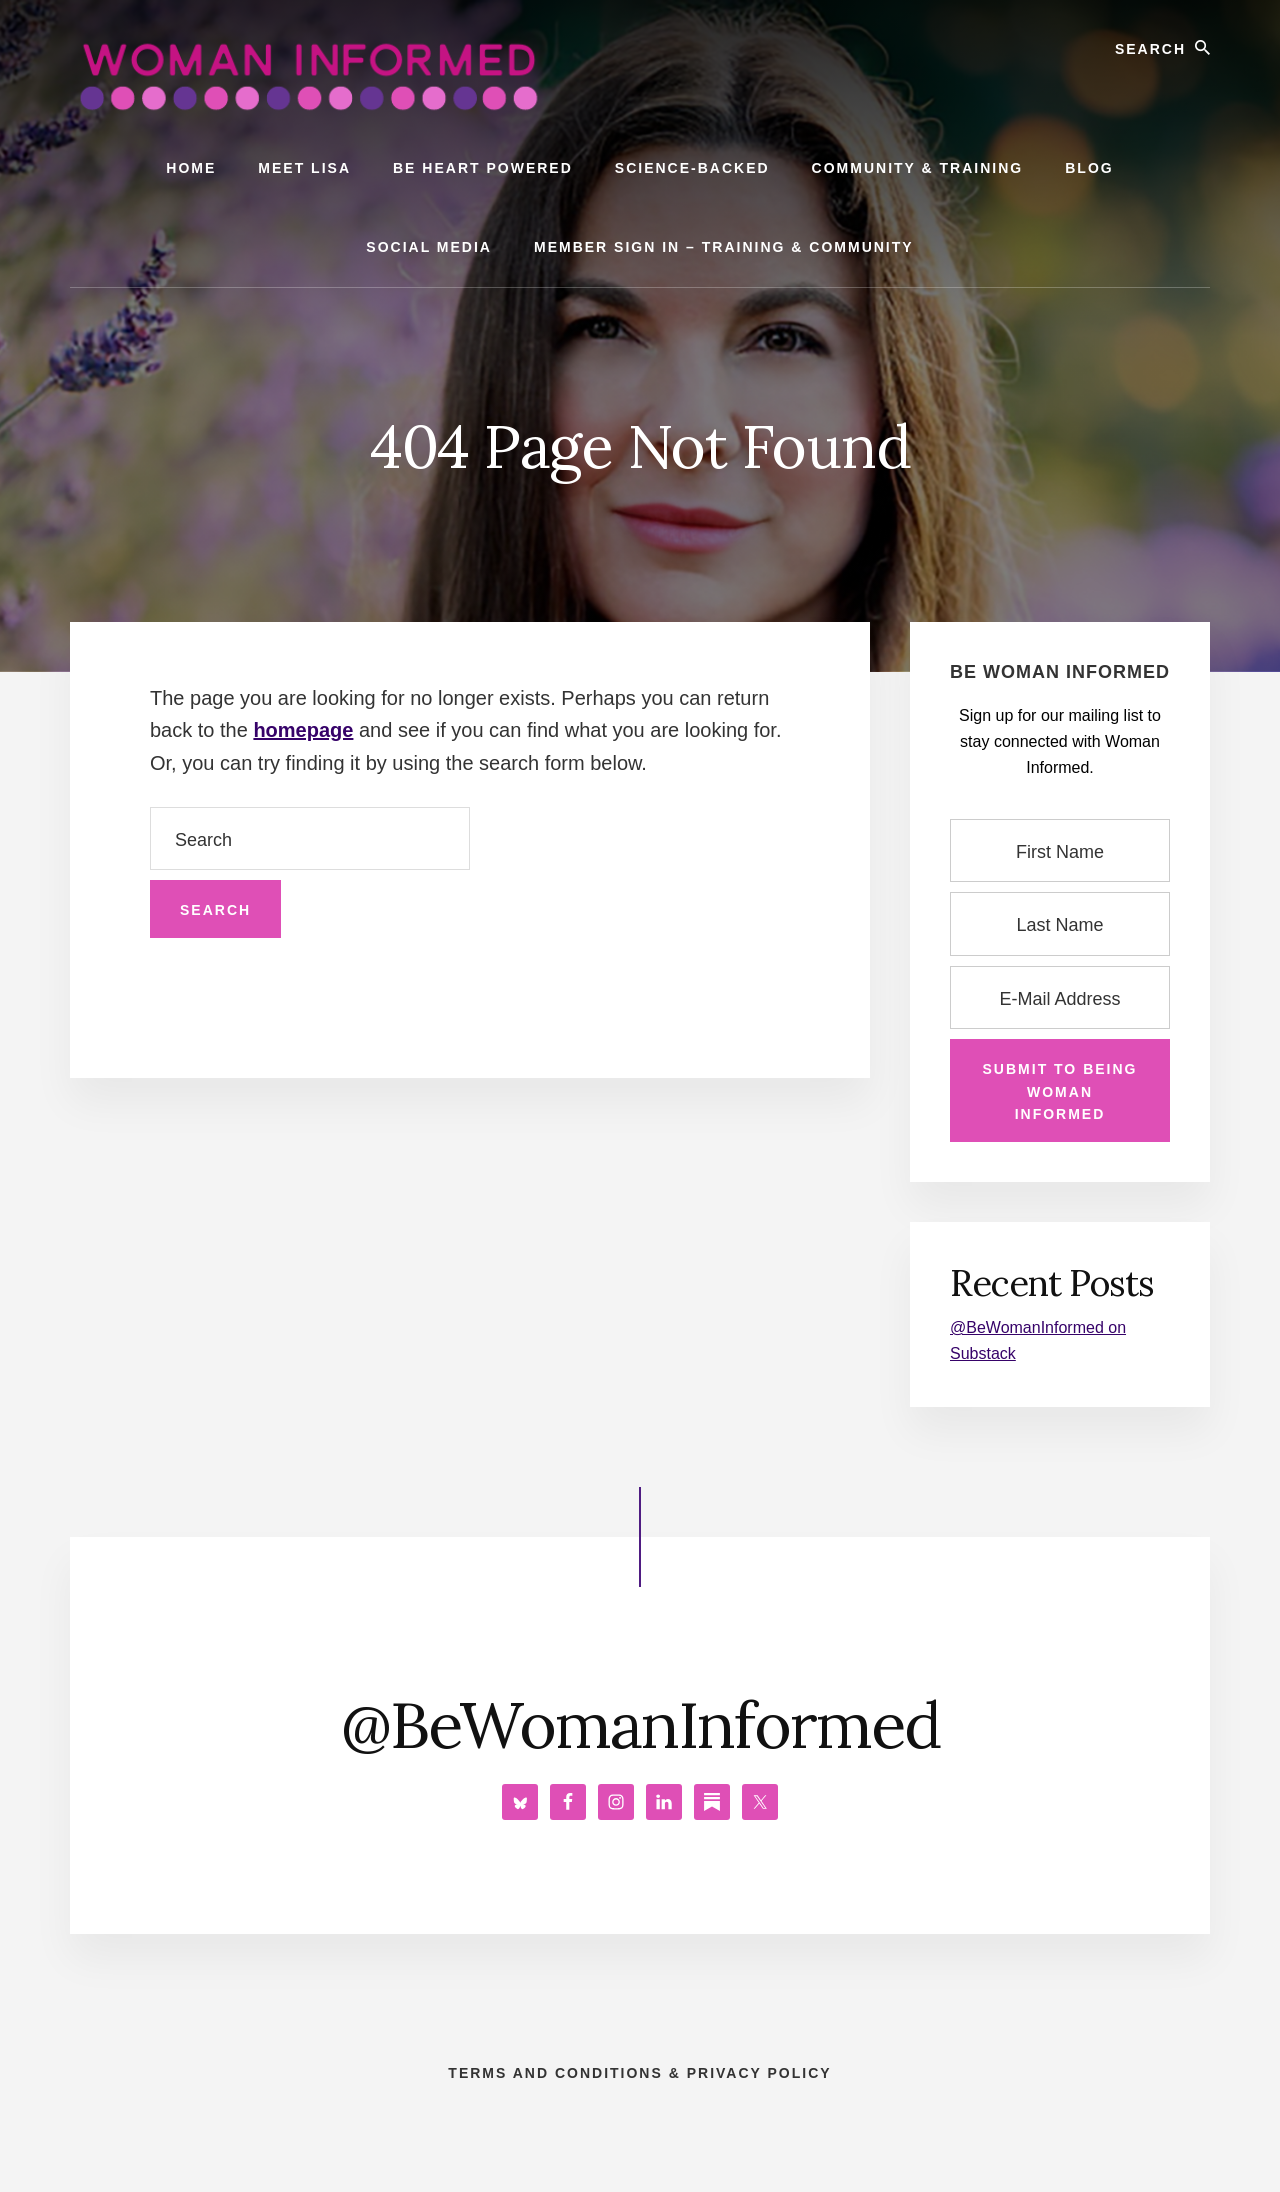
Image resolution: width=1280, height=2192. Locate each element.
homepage (303, 730)
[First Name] (1060, 850)
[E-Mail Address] (1060, 997)
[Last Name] (1060, 923)
